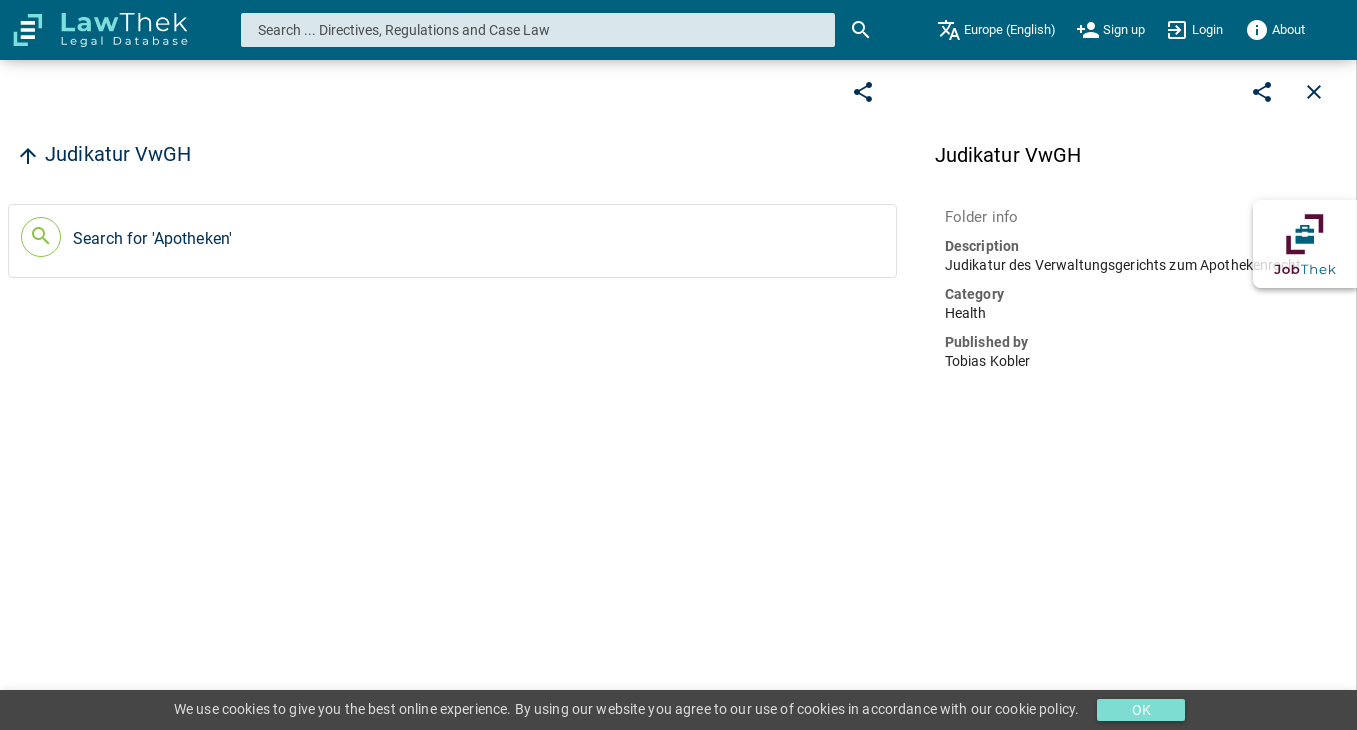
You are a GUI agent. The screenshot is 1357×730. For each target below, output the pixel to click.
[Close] (1314, 92)
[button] (452, 241)
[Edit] (863, 92)
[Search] (861, 30)
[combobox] (538, 30)
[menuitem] (996, 30)
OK (1141, 710)
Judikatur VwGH (118, 154)
